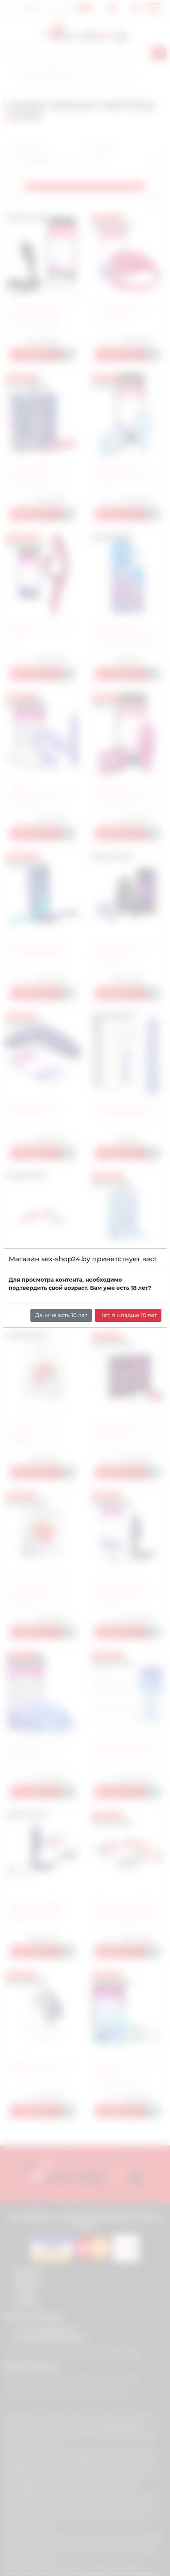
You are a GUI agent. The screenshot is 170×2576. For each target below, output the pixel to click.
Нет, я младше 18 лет (128, 1315)
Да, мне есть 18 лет (61, 1315)
